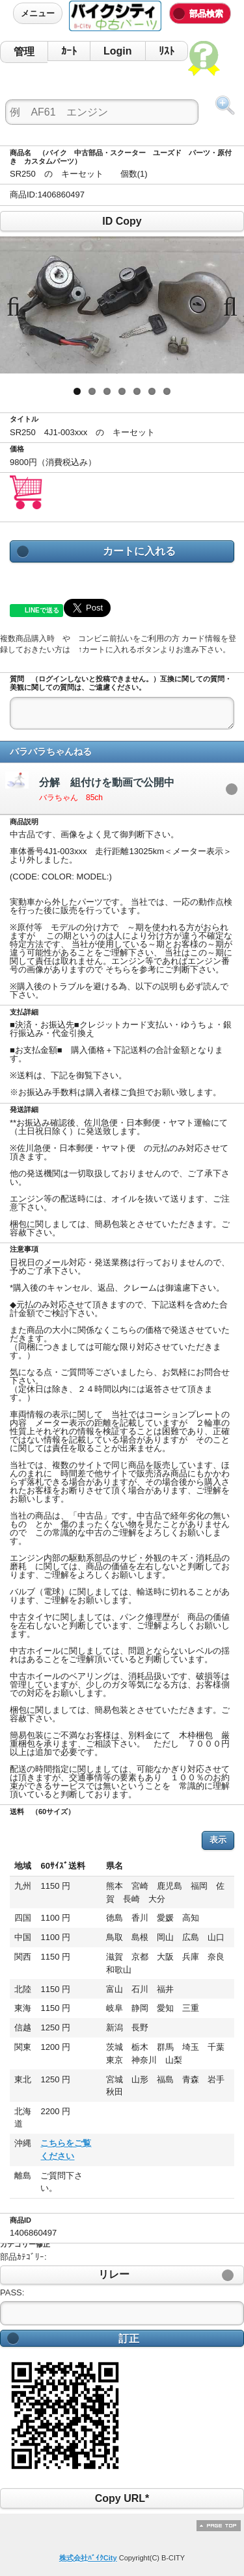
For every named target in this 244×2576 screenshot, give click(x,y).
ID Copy (122, 221)
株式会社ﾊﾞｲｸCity (88, 2558)
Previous (20, 305)
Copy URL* (122, 2498)
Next (224, 305)
